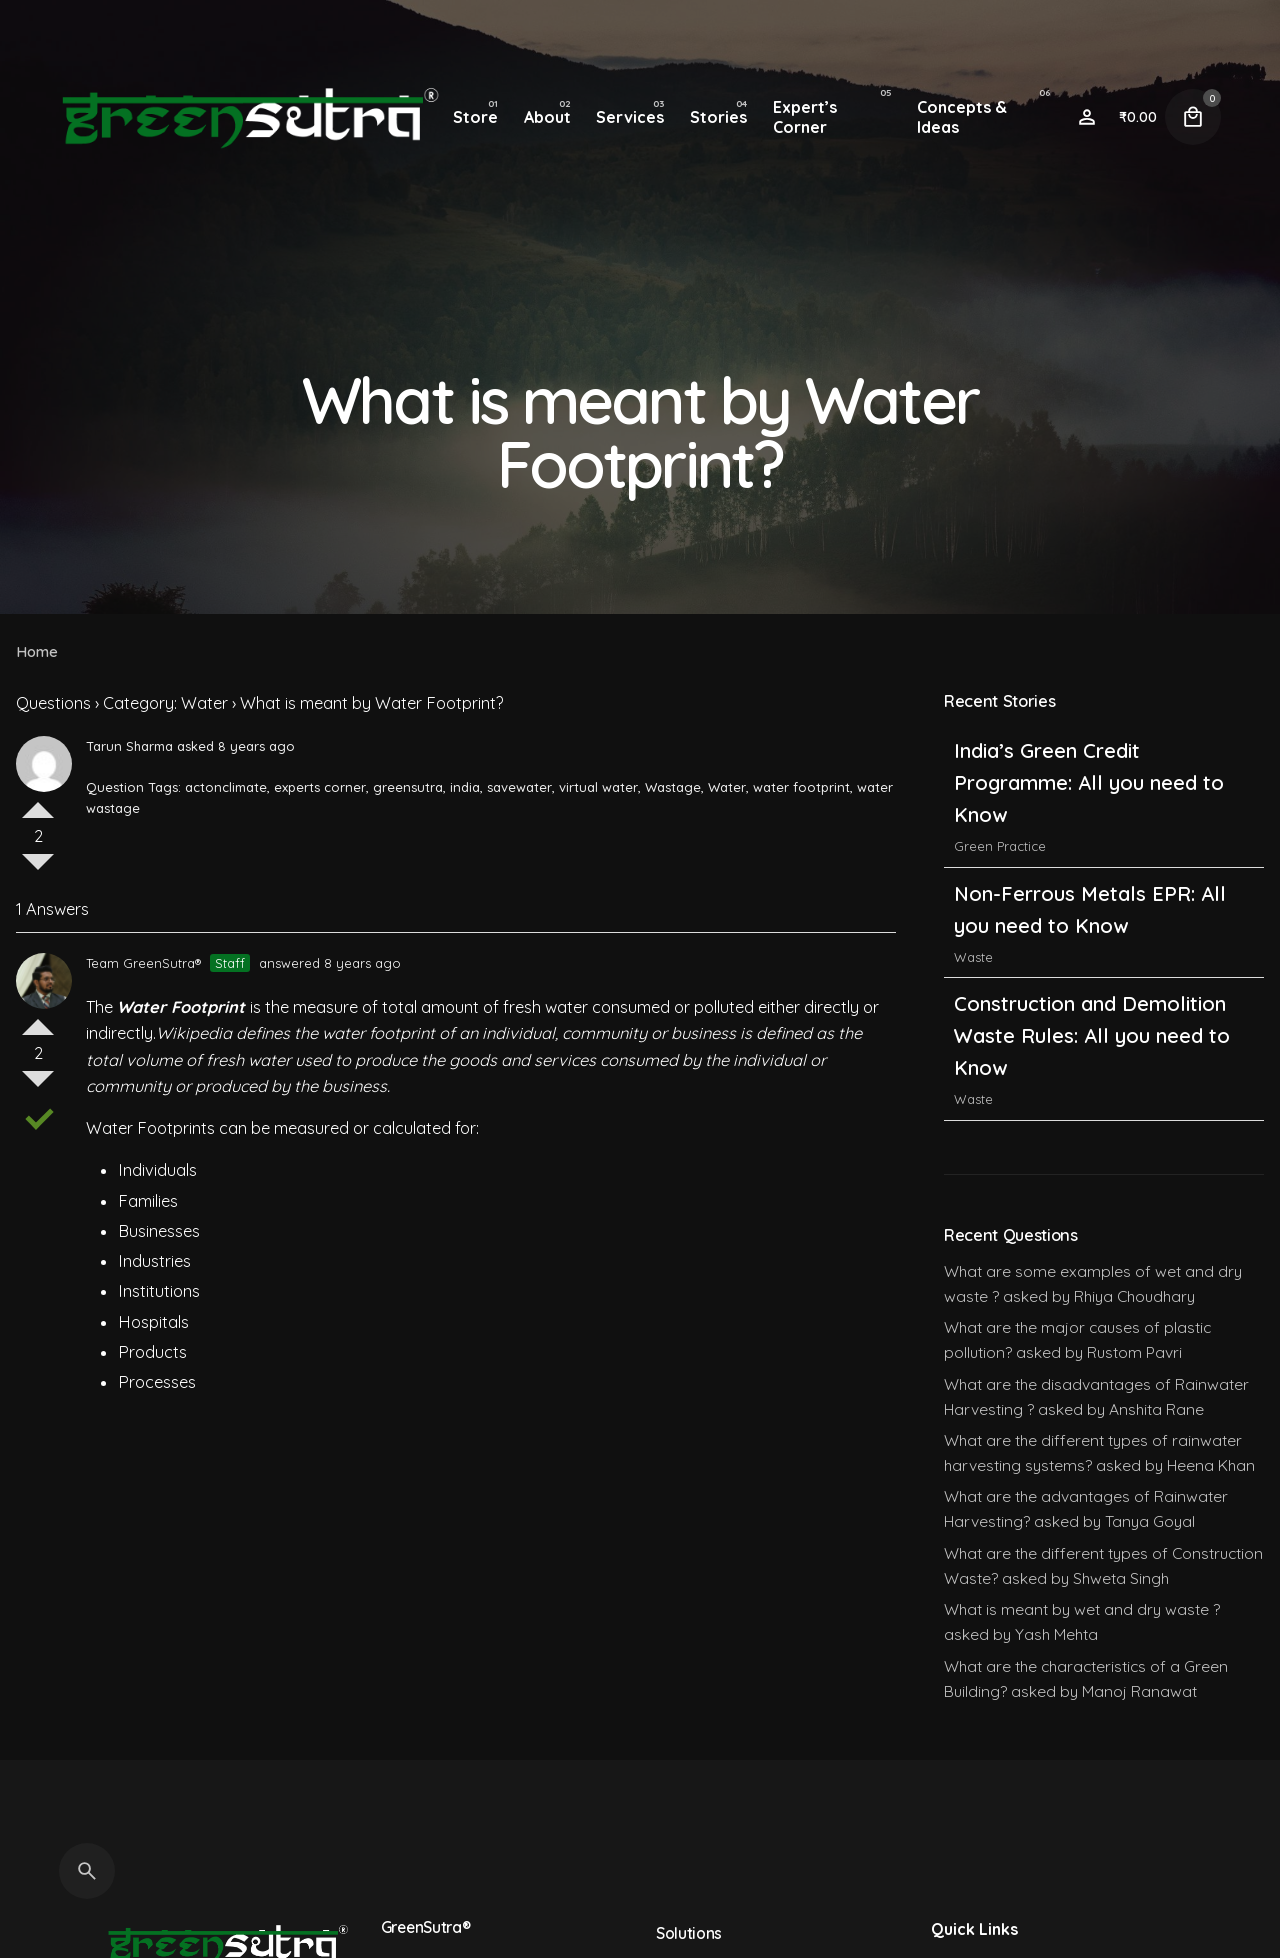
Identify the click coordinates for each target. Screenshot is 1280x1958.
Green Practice (1000, 846)
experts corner (320, 787)
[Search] (87, 1871)
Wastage (673, 787)
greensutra (408, 787)
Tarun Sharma (129, 746)
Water (727, 787)
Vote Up (38, 802)
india (465, 787)
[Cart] (1193, 117)
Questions (53, 703)
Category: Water (165, 703)
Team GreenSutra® (143, 963)
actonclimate (226, 787)
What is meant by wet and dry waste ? (1082, 1609)
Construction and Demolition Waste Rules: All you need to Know (1092, 1035)
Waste (973, 957)
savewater (519, 787)
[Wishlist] (1087, 117)
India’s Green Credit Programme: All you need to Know (1089, 782)
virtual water (598, 787)
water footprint (801, 787)
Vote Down (38, 870)
